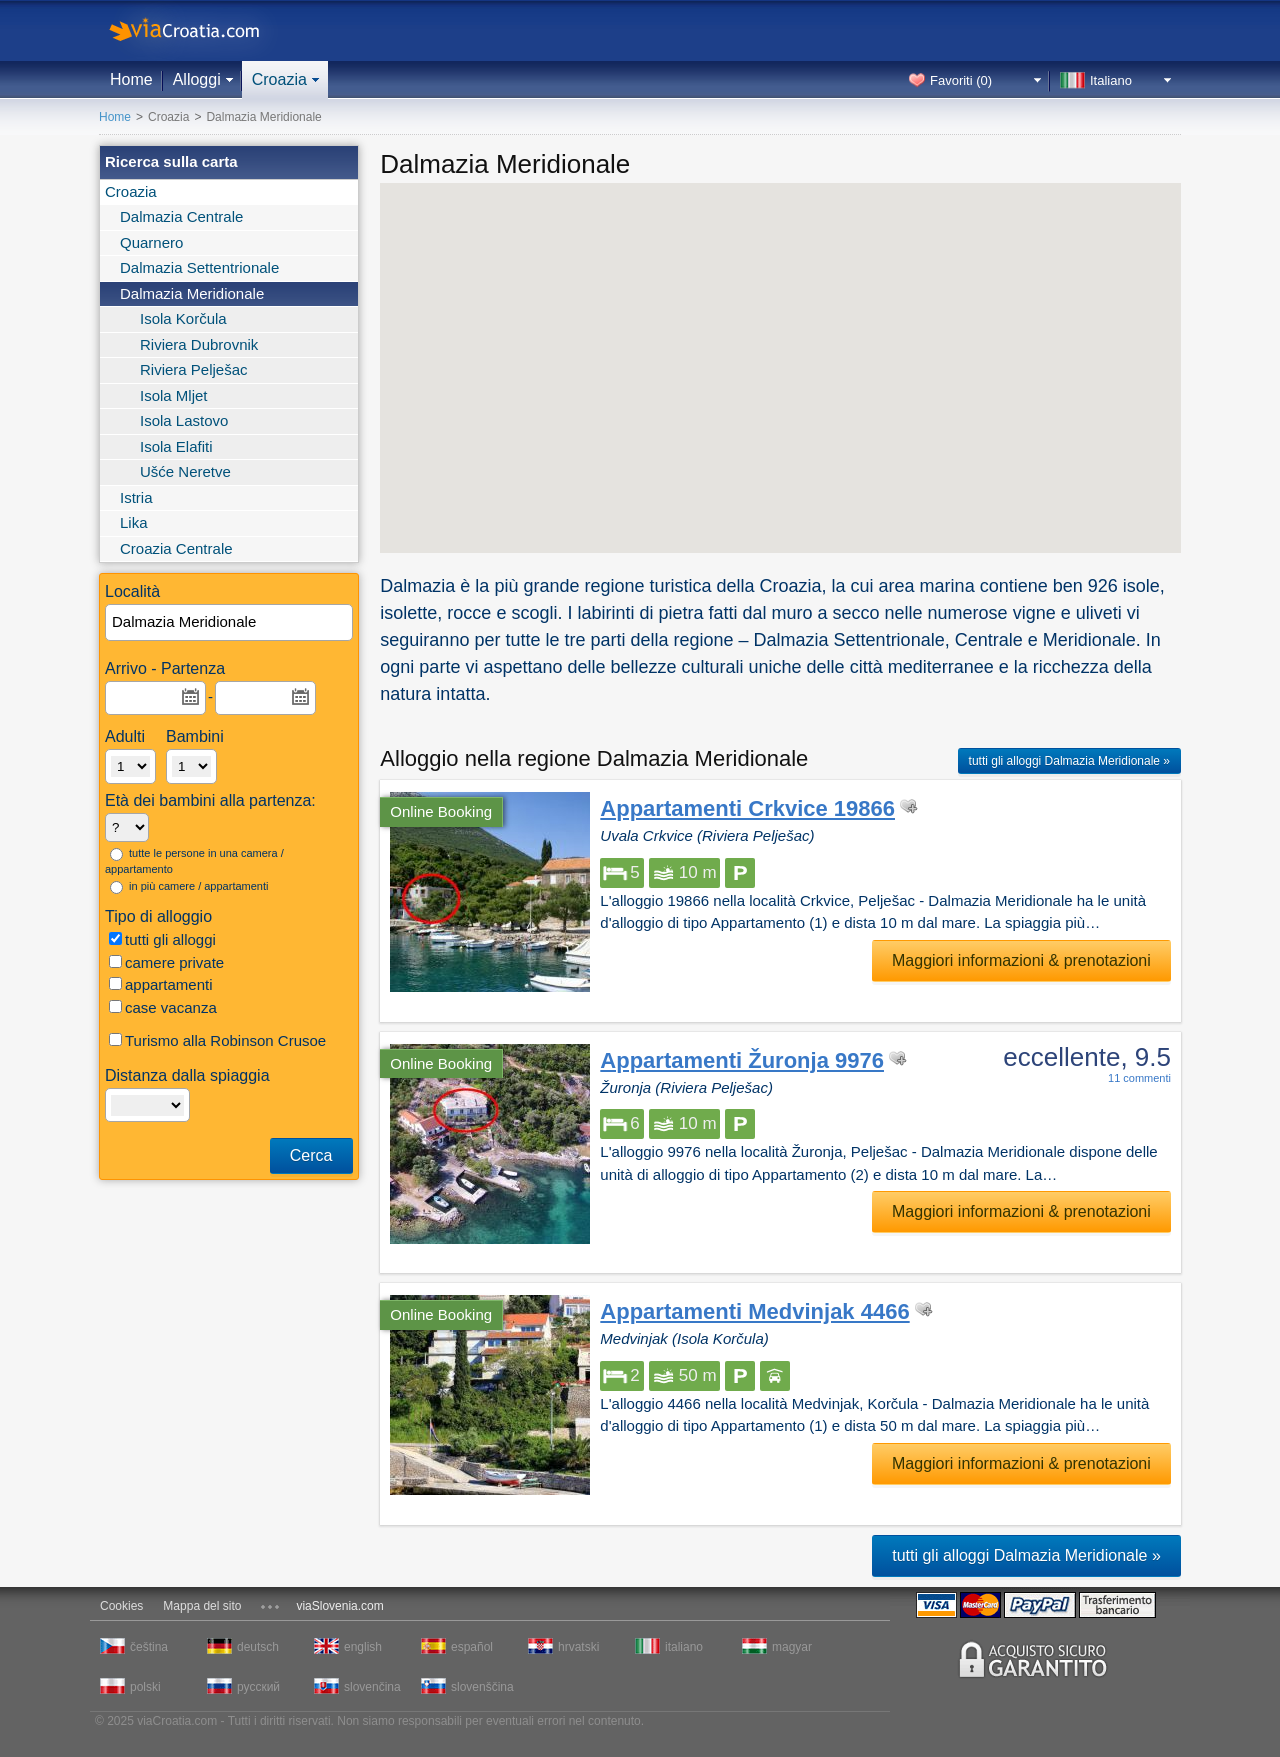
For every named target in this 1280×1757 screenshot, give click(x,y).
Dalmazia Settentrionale (199, 267)
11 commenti (1139, 1078)
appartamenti (161, 984)
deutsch (258, 1647)
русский (258, 1687)
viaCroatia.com (205, 30)
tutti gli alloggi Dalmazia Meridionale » (1069, 761)
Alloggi (197, 79)
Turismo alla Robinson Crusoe (217, 1040)
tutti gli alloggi (162, 939)
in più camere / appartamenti (189, 887)
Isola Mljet (174, 395)
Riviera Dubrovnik (199, 344)
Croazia (279, 79)
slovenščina (481, 1687)
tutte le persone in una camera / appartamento (194, 861)
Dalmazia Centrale (181, 216)
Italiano (1111, 80)
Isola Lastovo (184, 420)
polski (145, 1687)
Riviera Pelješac (194, 369)
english (363, 1647)
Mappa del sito (202, 1606)
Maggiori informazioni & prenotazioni (1021, 960)
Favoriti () (961, 80)
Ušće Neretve (185, 471)
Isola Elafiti (176, 446)
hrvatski (578, 1647)
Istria (136, 497)
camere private (166, 962)
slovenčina (372, 1687)
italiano (684, 1647)
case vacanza (163, 1007)
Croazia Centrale (176, 548)
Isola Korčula (183, 318)
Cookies (121, 1606)
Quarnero (151, 242)
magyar (792, 1647)
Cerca (311, 1155)
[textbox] (230, 622)
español (472, 1647)
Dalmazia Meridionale (192, 293)
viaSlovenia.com (339, 1606)
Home (131, 79)
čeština (149, 1647)
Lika (134, 522)
